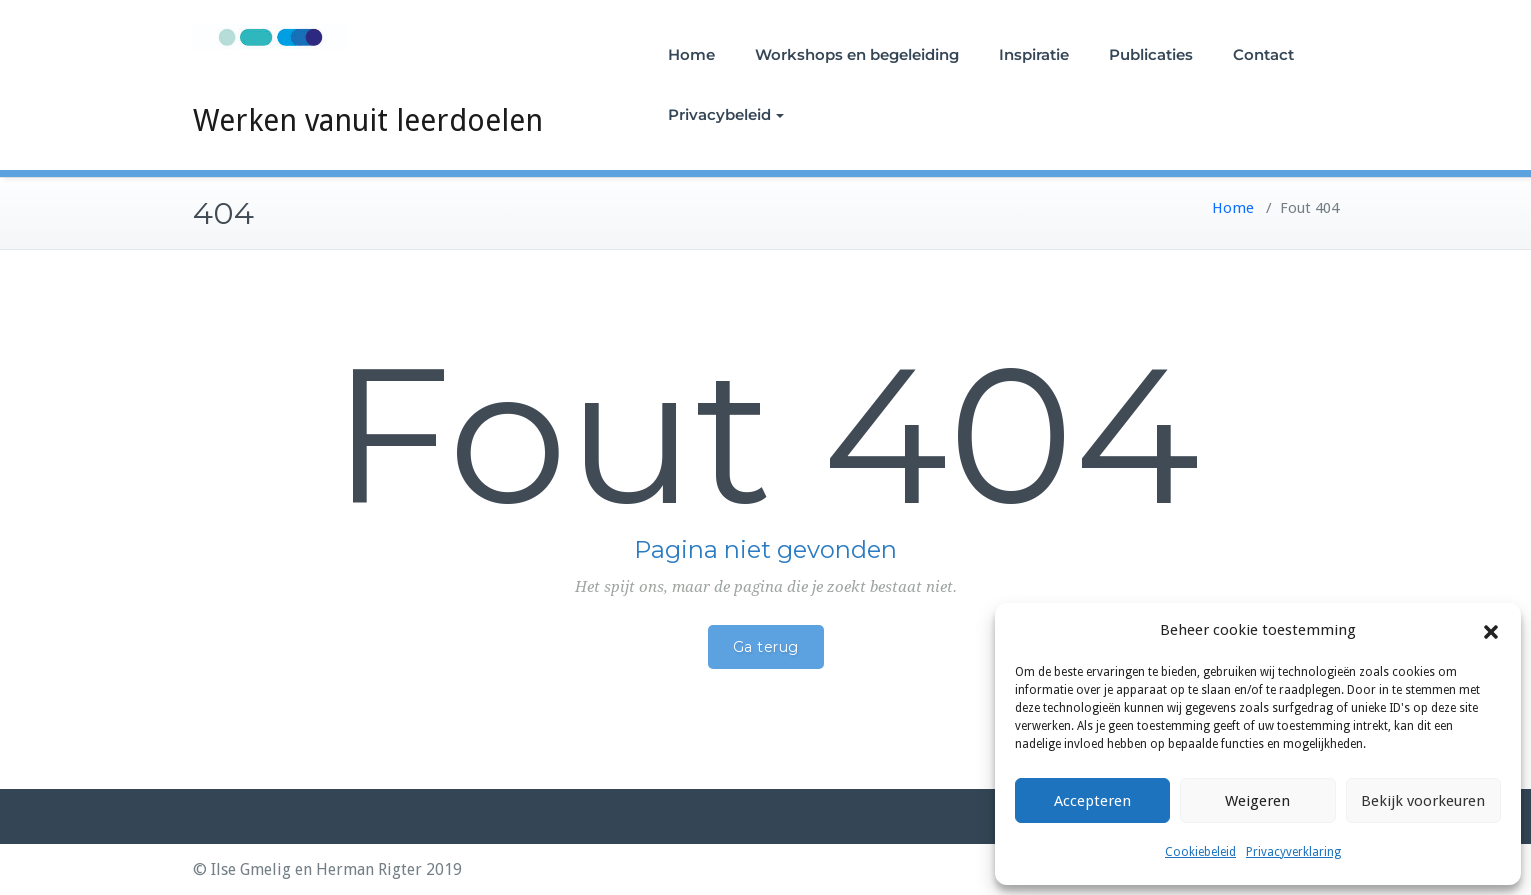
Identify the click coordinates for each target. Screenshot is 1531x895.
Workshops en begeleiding (857, 54)
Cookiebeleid (1200, 852)
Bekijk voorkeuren (1423, 801)
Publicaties (1151, 54)
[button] (1491, 631)
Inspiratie (1034, 54)
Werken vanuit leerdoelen (368, 120)
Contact (1263, 54)
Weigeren (1257, 801)
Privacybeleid (726, 114)
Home (691, 54)
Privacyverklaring (1293, 852)
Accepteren (1092, 801)
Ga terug (766, 647)
